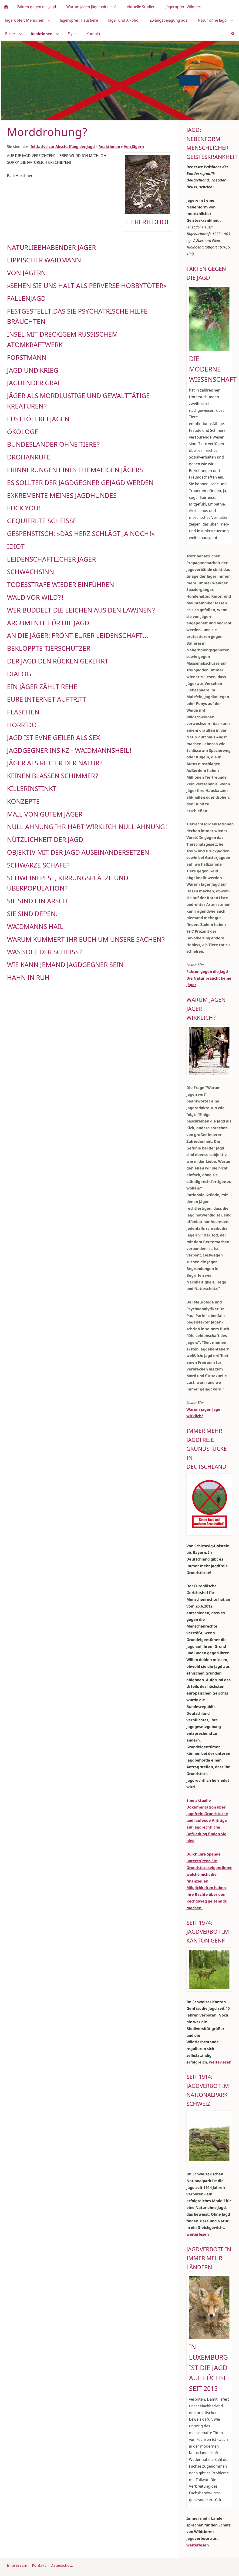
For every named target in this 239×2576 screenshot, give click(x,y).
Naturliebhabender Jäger (51, 247)
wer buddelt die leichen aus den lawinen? (81, 610)
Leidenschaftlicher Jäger (51, 559)
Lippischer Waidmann (44, 259)
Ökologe (22, 431)
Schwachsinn (30, 571)
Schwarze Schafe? (38, 865)
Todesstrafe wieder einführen (60, 584)
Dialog (19, 673)
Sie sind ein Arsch (37, 900)
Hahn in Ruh (28, 977)
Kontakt (39, 2565)
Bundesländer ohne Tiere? (53, 444)
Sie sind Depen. (32, 913)
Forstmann (27, 357)
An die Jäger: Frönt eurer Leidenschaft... (77, 635)
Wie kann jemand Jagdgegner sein (65, 964)
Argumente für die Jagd (48, 622)
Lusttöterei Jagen (38, 418)
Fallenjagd (26, 298)
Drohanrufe (28, 456)
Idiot (16, 546)
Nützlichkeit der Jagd (45, 839)
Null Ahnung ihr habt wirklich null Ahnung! (87, 826)
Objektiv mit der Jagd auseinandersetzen (78, 852)
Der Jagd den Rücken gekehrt (57, 661)
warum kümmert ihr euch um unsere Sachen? (86, 939)
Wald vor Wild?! (35, 597)
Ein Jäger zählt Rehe (42, 686)
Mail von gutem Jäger (44, 814)
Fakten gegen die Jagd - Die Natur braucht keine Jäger (208, 978)
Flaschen (23, 711)
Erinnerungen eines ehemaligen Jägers (75, 469)
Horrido (22, 724)
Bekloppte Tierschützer (48, 648)
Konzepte (23, 801)
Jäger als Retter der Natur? (55, 762)
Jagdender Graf (34, 382)
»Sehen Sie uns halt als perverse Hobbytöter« (87, 285)
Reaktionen (109, 146)
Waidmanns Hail (35, 926)
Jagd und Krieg (32, 370)
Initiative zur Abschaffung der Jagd (62, 146)
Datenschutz (61, 2565)
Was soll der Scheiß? (44, 951)
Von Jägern (134, 146)
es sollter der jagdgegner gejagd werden (80, 482)
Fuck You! (24, 507)
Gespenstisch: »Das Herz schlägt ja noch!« (81, 533)
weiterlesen (220, 2062)
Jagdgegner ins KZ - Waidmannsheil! (69, 750)
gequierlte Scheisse (42, 520)
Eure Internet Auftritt (47, 699)
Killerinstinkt (32, 788)
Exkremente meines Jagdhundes (62, 495)
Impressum (17, 2565)
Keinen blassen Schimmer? (52, 775)
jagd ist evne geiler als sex (53, 737)
